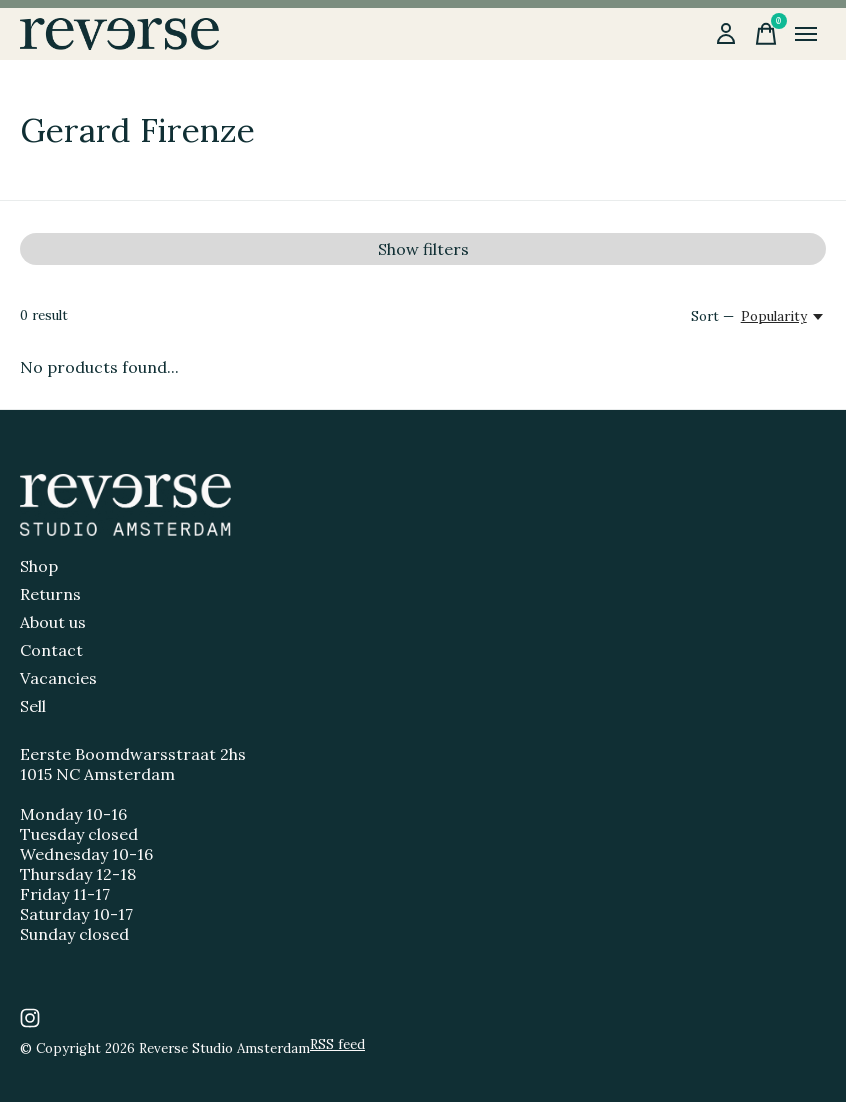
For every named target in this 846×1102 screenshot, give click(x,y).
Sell (33, 706)
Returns (50, 594)
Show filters (423, 249)
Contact (51, 650)
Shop (39, 566)
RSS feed (337, 1044)
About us (53, 622)
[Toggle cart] (766, 34)
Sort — (712, 316)
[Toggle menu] (806, 34)
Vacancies (58, 678)
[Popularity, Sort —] (783, 316)
